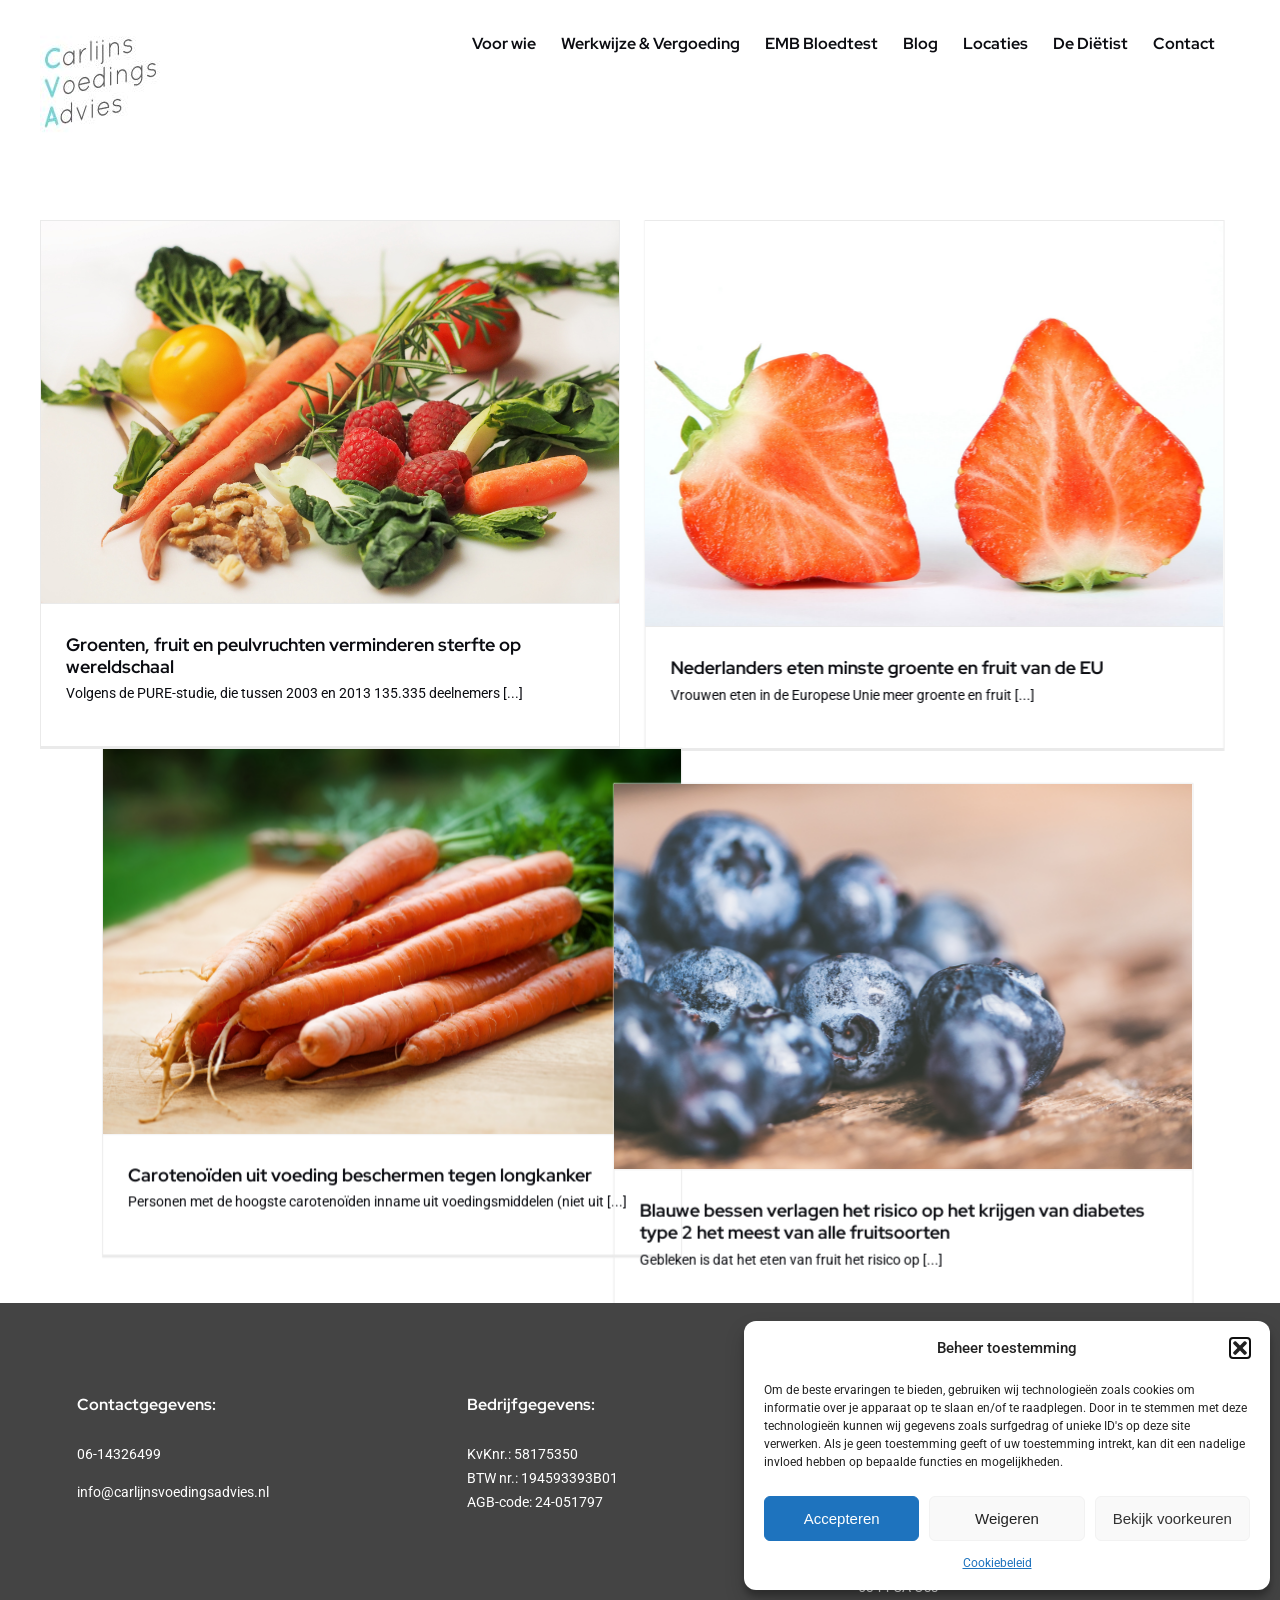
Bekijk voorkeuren (1172, 1518)
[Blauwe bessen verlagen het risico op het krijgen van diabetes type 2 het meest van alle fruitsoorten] (346, 887)
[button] (1240, 1348)
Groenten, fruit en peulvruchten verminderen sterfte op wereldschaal (293, 655)
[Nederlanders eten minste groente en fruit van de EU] (748, 423)
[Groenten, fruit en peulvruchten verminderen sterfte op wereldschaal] (330, 412)
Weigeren (1007, 1518)
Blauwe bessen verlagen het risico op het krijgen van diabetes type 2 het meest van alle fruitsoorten (334, 1132)
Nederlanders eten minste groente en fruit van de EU (700, 667)
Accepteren (842, 1518)
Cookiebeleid (997, 1563)
